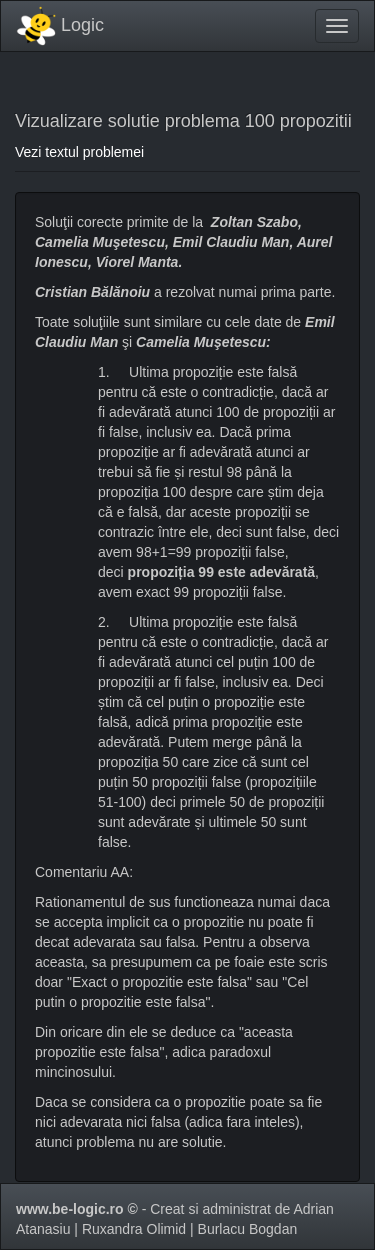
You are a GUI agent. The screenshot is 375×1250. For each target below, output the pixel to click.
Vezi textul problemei (79, 152)
